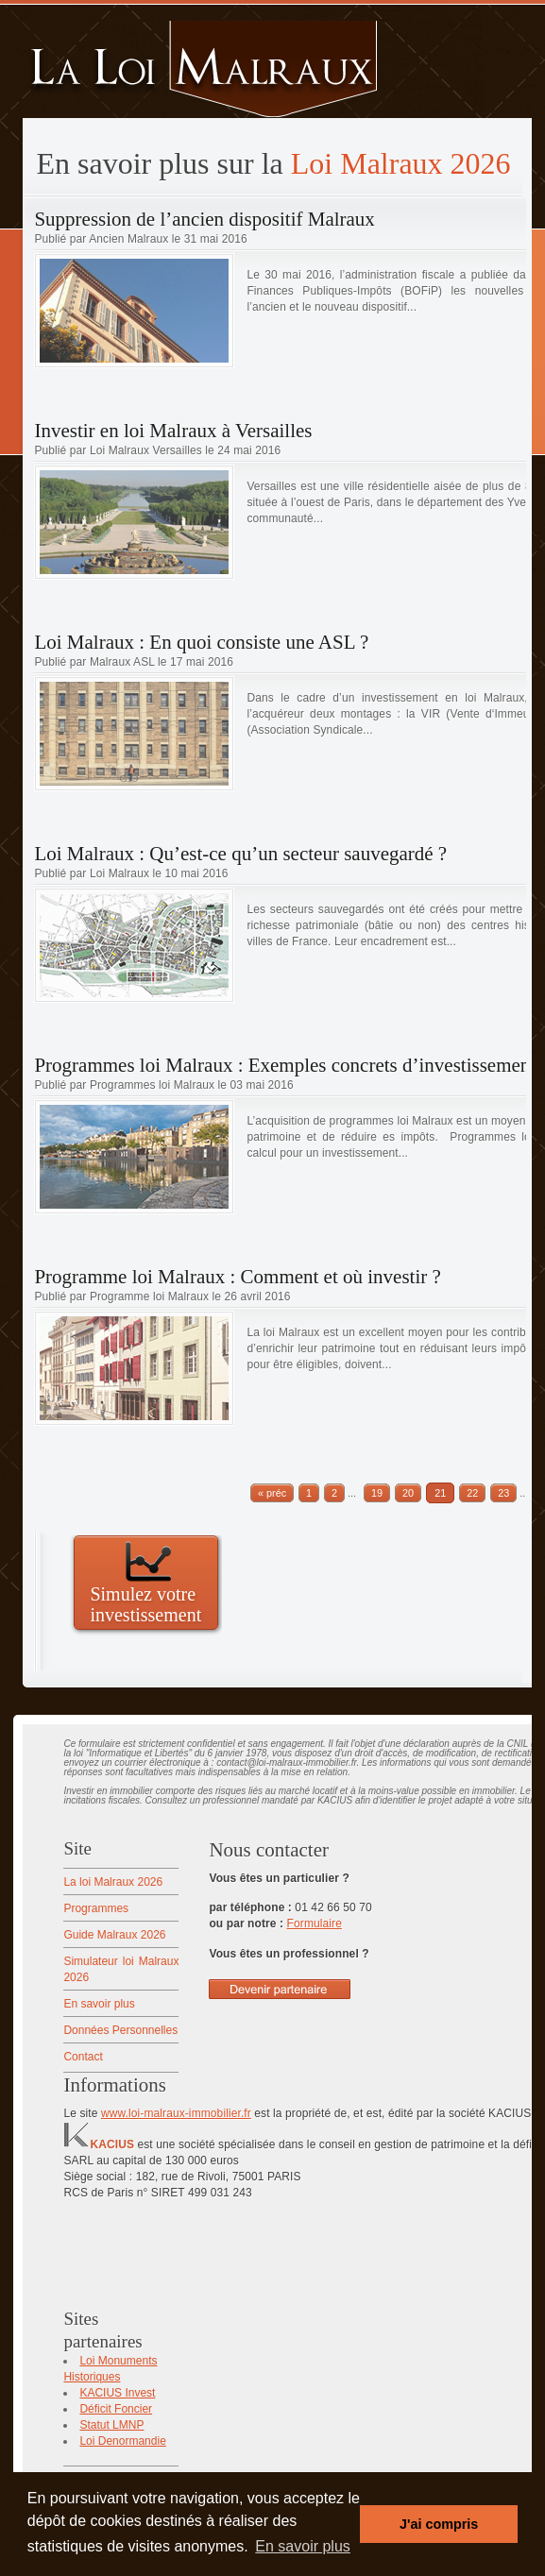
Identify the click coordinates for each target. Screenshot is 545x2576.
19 (377, 1493)
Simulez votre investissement (145, 1604)
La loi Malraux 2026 (112, 1882)
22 (472, 1493)
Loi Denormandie (122, 2441)
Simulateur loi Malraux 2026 (121, 1969)
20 (408, 1493)
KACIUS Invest (117, 2392)
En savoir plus (98, 2003)
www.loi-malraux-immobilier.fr (176, 2113)
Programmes (95, 1908)
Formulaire (314, 1923)
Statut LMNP (111, 2425)
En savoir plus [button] (302, 2546)
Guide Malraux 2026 (114, 1934)
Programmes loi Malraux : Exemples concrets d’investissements (288, 1065)
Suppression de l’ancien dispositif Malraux (204, 219)
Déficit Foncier (115, 2408)
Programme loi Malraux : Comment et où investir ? (237, 1276)
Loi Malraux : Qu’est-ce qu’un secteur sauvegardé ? (240, 853)
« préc (272, 1493)
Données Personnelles (120, 2030)
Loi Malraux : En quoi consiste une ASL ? (201, 642)
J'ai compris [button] (439, 2524)
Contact (82, 2056)
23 (503, 1493)
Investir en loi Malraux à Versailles (173, 430)
